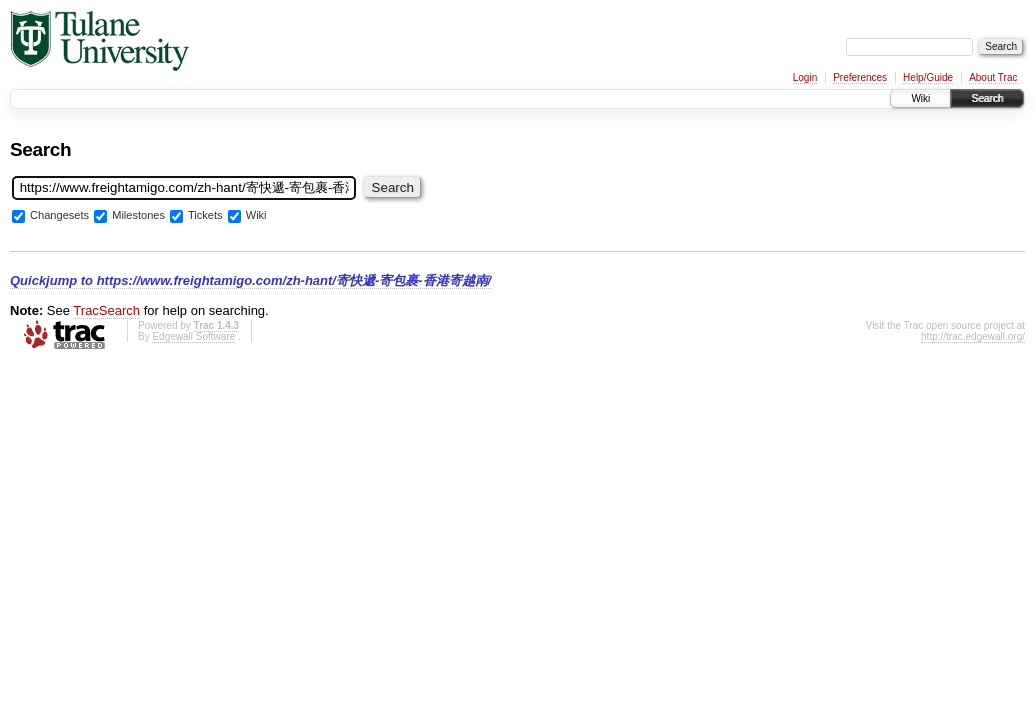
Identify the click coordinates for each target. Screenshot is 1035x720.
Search (987, 98)
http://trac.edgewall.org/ (973, 336)
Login (805, 77)
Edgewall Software (193, 336)
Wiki (920, 98)
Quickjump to (250, 280)
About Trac (993, 77)
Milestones (138, 216)
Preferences (860, 77)
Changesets (59, 216)
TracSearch (106, 310)
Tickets (205, 216)
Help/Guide (928, 77)
